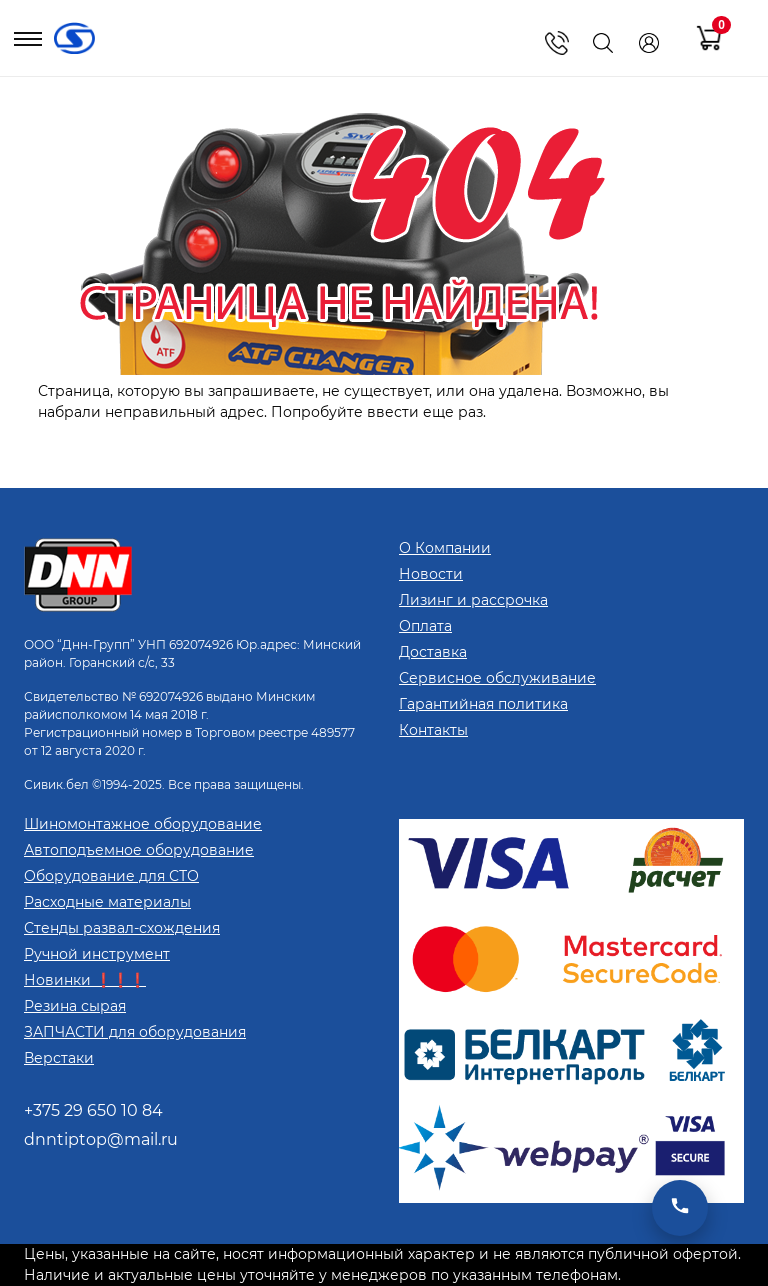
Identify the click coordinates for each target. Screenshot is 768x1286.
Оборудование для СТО (111, 876)
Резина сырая (75, 1006)
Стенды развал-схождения (122, 928)
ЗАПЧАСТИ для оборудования (135, 1032)
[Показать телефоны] (557, 43)
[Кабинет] (649, 43)
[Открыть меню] (28, 43)
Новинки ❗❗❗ (85, 980)
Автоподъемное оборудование (139, 850)
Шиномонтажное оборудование (143, 824)
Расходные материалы (107, 902)
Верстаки (59, 1058)
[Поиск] (603, 43)
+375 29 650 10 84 (93, 1110)
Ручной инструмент (97, 954)
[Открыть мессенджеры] (680, 1208)
